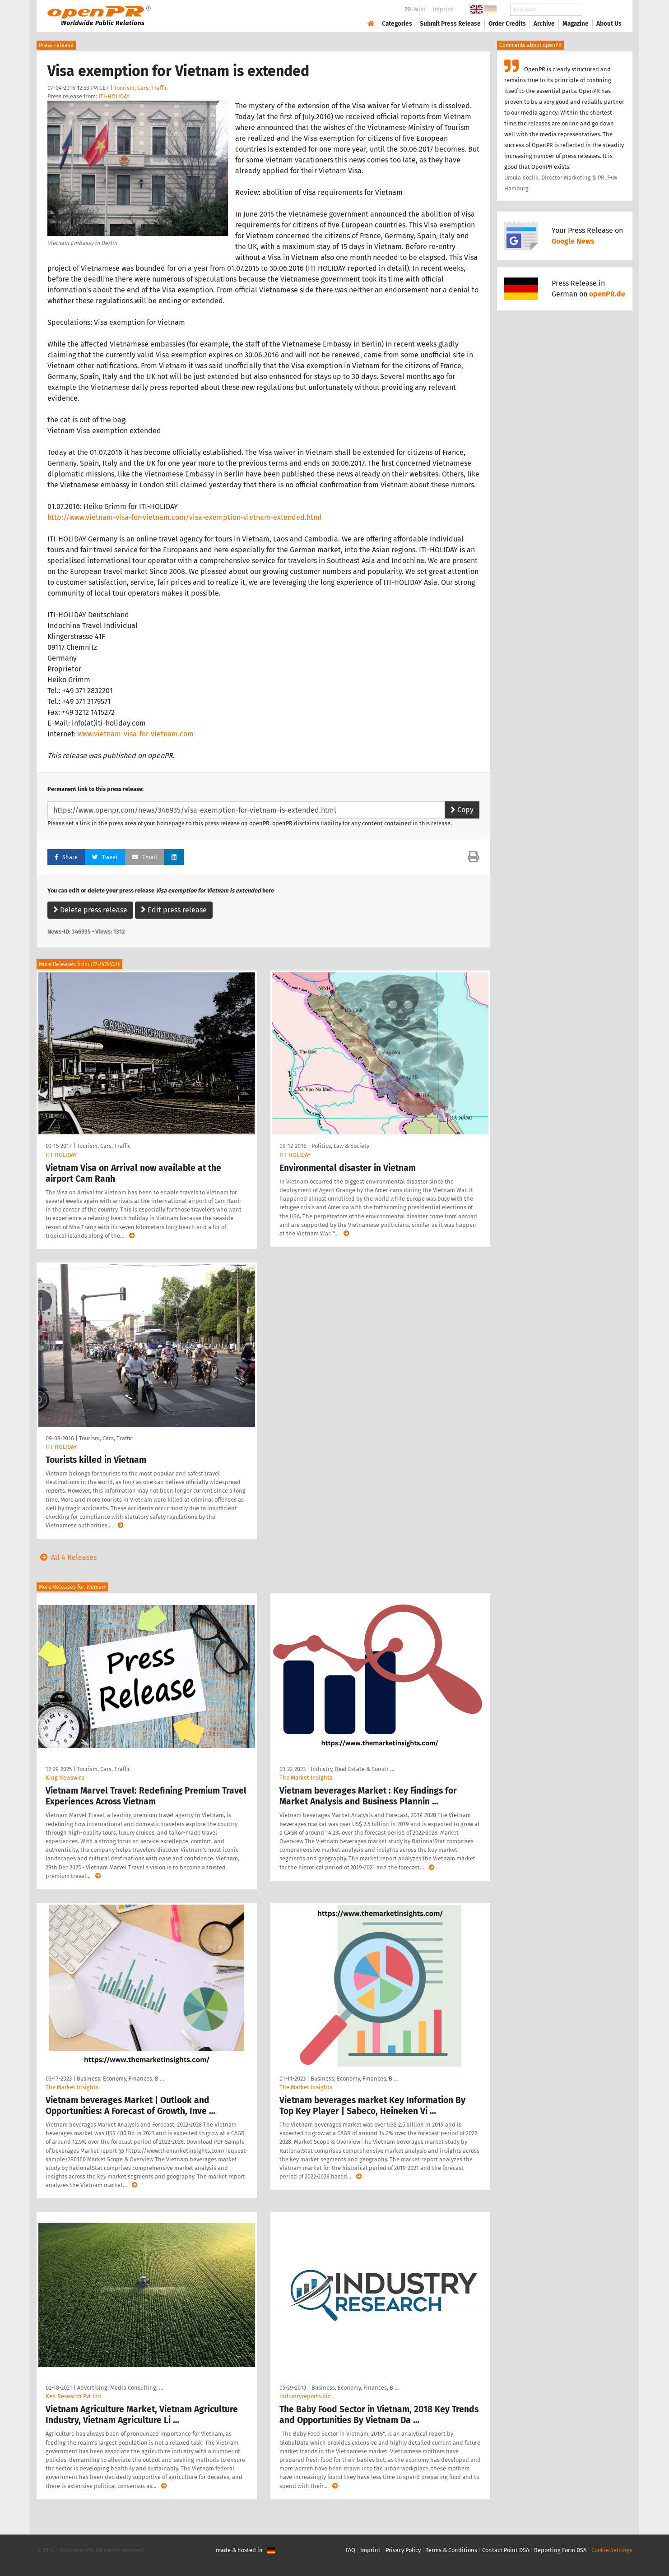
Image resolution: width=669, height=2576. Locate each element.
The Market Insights (305, 1777)
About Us (609, 24)
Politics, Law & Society (340, 1145)
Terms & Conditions (451, 2550)
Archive (544, 24)
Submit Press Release (450, 24)
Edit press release (174, 910)
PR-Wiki (414, 9)
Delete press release (90, 910)
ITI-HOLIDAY (114, 96)
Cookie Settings (611, 2550)
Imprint (443, 9)
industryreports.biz (304, 2396)
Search (602, 10)
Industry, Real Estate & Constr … (352, 1769)
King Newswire (65, 1777)
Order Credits (507, 24)
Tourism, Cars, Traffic (140, 87)
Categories (397, 24)
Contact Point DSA (505, 2550)
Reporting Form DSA (560, 2550)
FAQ (350, 2550)
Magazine (575, 24)
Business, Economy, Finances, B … (120, 2078)
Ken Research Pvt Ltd (73, 2396)
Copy (462, 809)
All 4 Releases (67, 1557)
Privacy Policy (403, 2550)
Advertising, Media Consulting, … (120, 2387)
